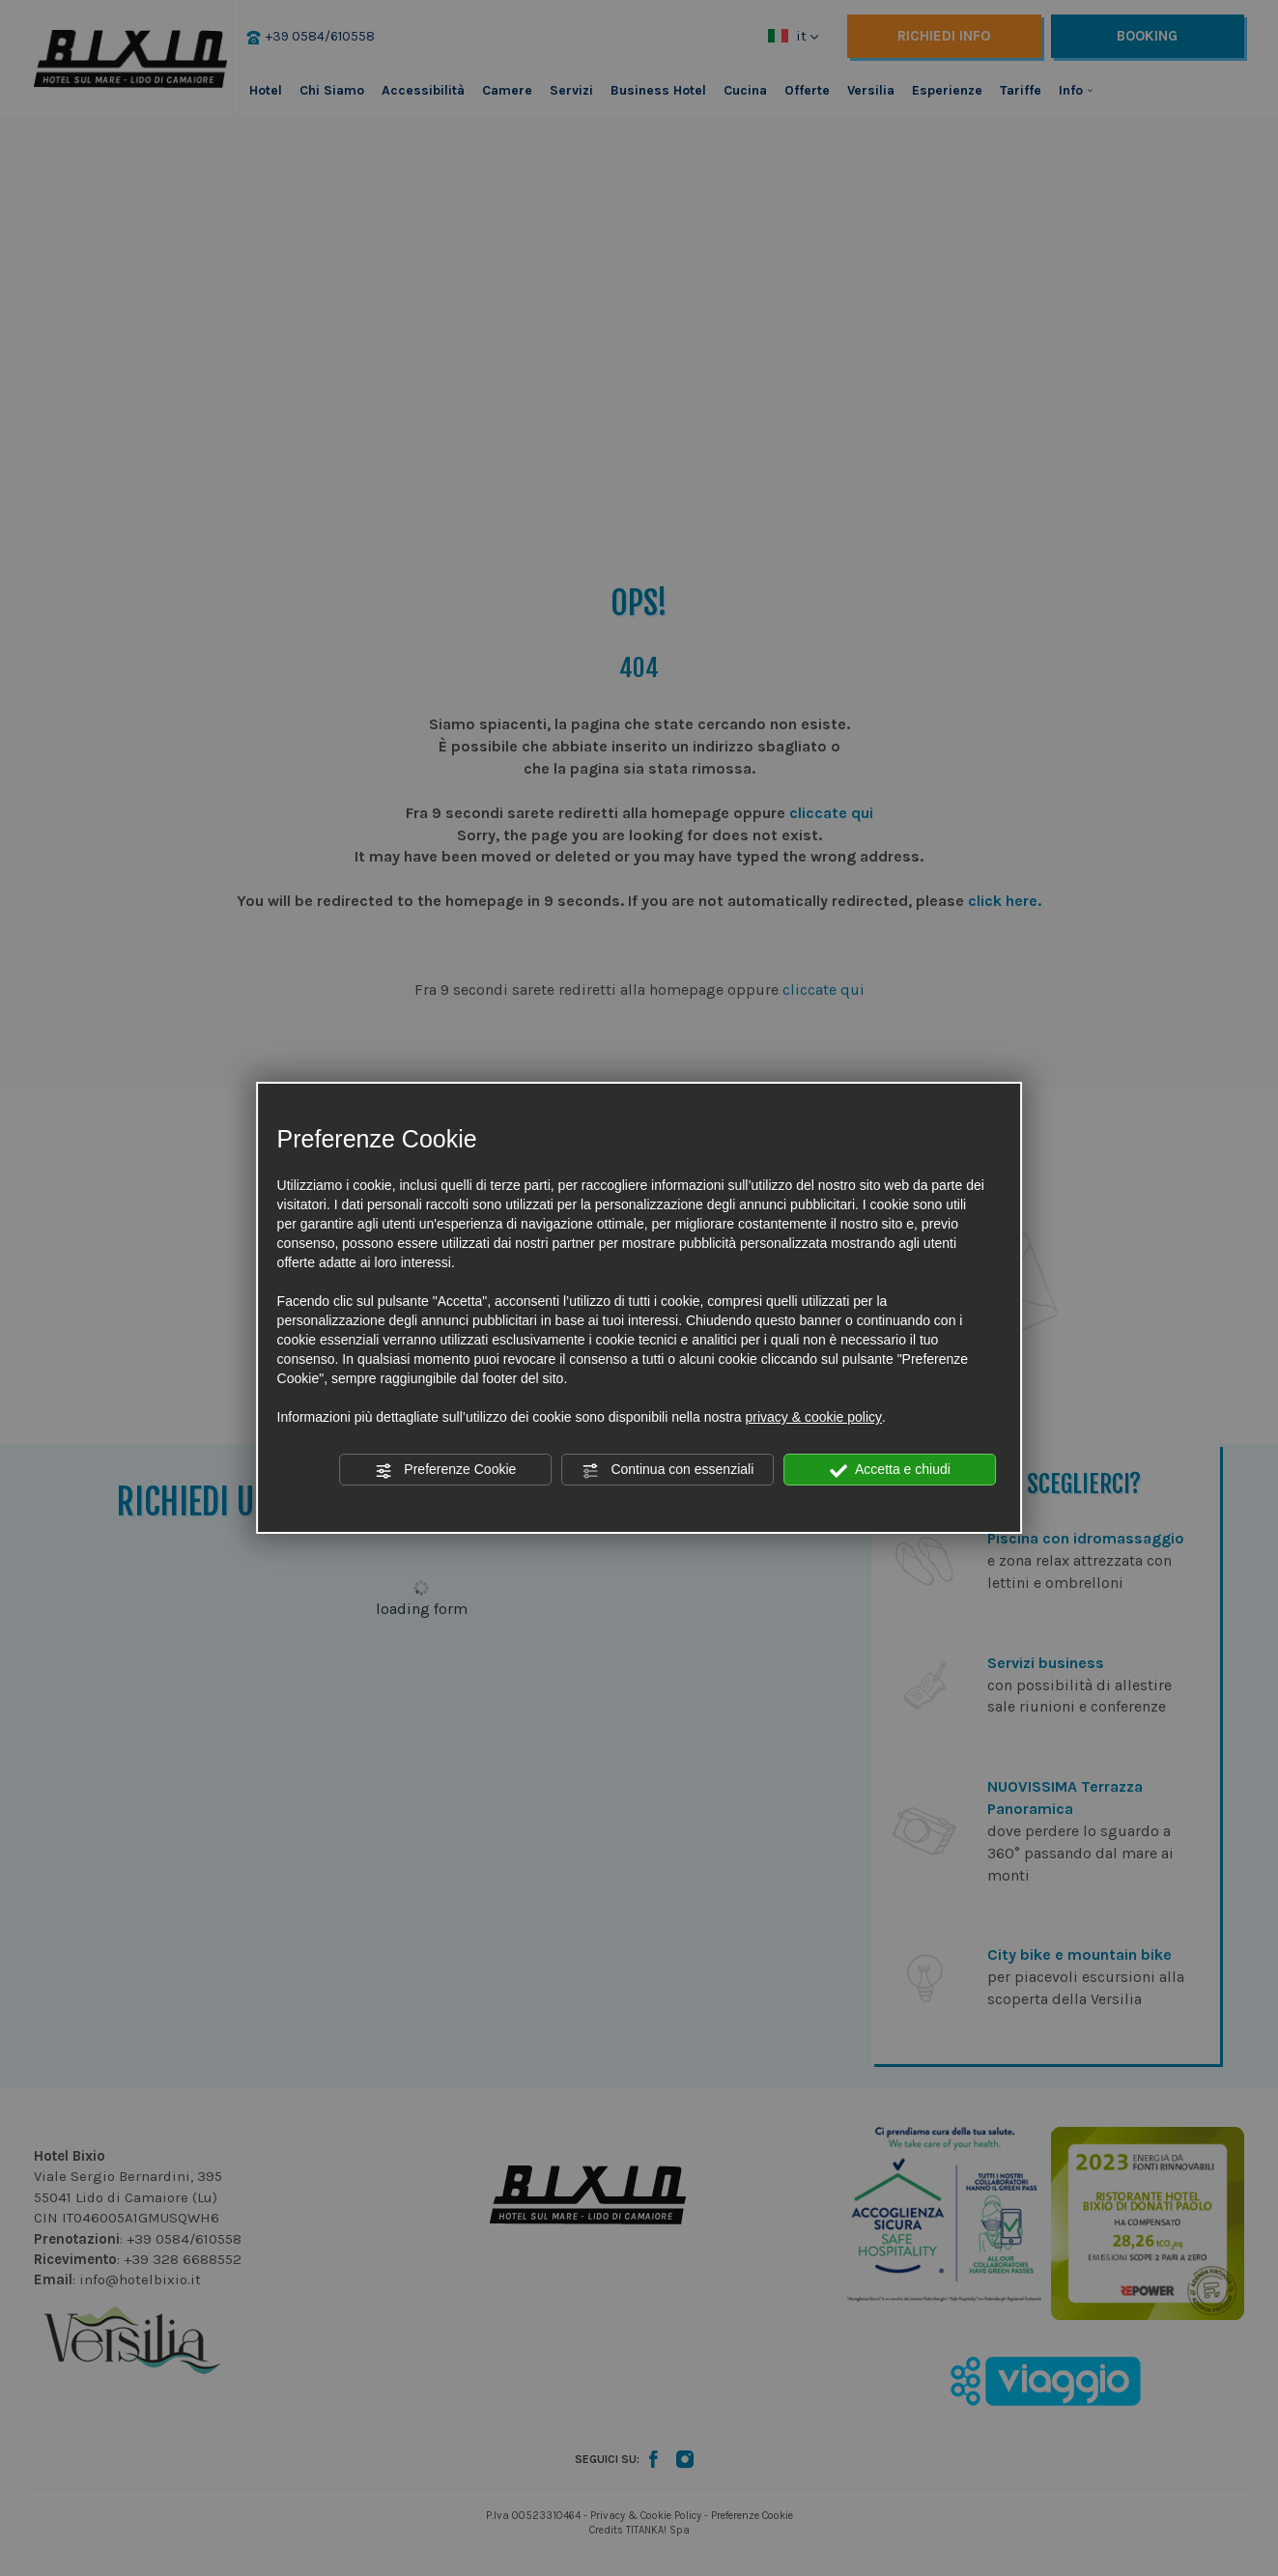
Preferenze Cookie (445, 1470)
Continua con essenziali (668, 1470)
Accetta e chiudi (890, 1470)
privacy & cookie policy (813, 1417)
